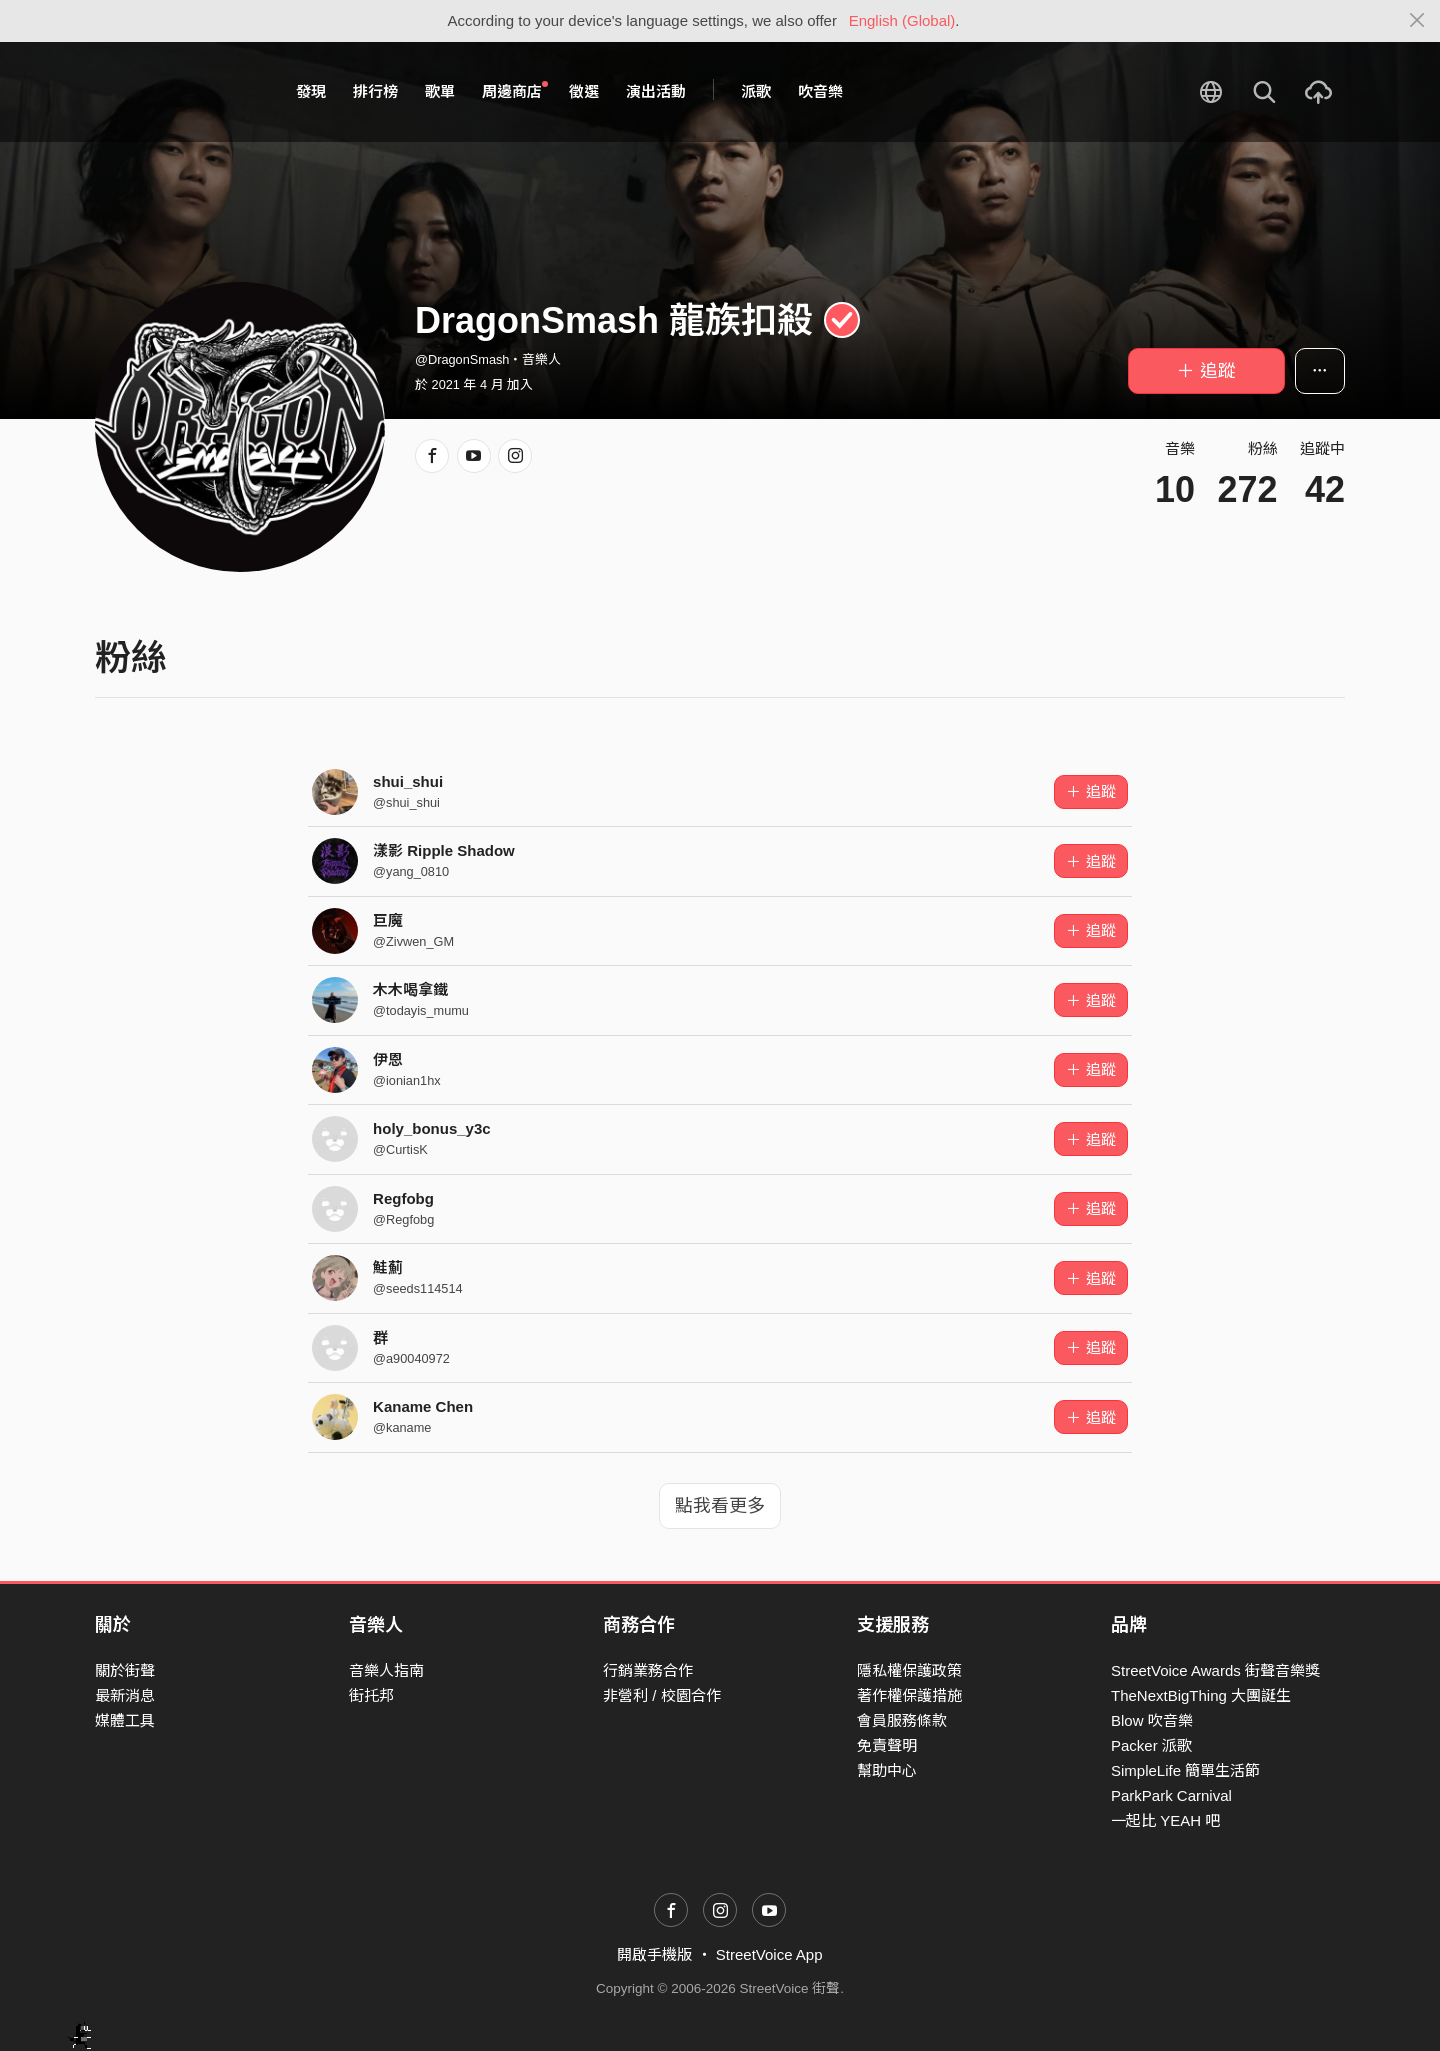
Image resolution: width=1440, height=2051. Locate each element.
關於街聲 (125, 1670)
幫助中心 (887, 1770)
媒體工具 (125, 1720)
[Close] (1417, 21)
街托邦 (371, 1695)
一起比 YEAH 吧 (1165, 1820)
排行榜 (375, 91)
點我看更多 (720, 1506)
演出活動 (656, 91)
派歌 (756, 91)
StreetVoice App (769, 1954)
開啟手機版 (654, 1954)
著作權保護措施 (909, 1695)
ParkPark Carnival (1171, 1795)
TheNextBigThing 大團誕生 (1201, 1695)
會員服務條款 (902, 1720)
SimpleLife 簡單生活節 (1185, 1770)
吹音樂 (820, 91)
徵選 (584, 91)
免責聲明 (887, 1745)
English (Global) (902, 20)
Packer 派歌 (1151, 1745)
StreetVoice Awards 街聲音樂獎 (1215, 1670)
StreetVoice (177, 92)
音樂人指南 (386, 1670)
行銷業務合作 (648, 1670)
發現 (311, 91)
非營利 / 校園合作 (662, 1695)
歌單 (440, 91)
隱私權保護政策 (909, 1670)
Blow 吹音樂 (1152, 1720)
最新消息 (125, 1695)
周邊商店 (515, 91)
